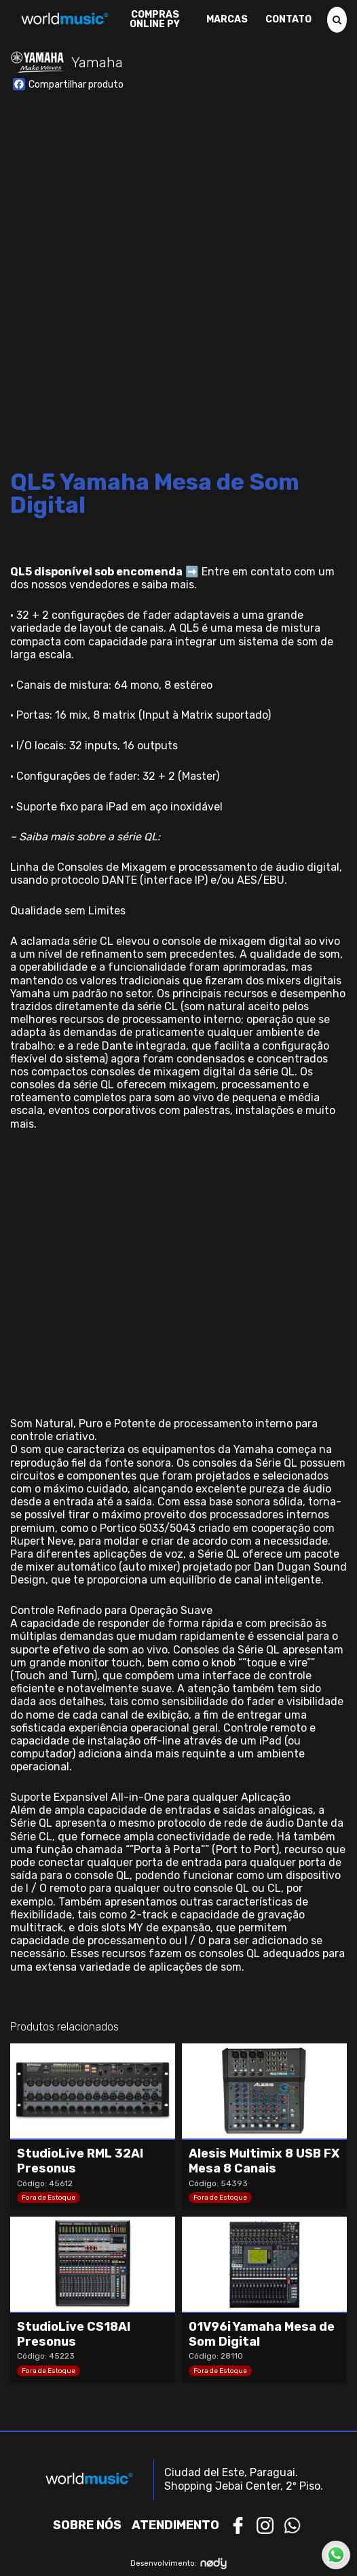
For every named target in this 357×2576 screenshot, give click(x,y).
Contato (288, 19)
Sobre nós (87, 2525)
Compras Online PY (155, 19)
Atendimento (175, 2525)
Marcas (227, 19)
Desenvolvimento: (178, 2563)
